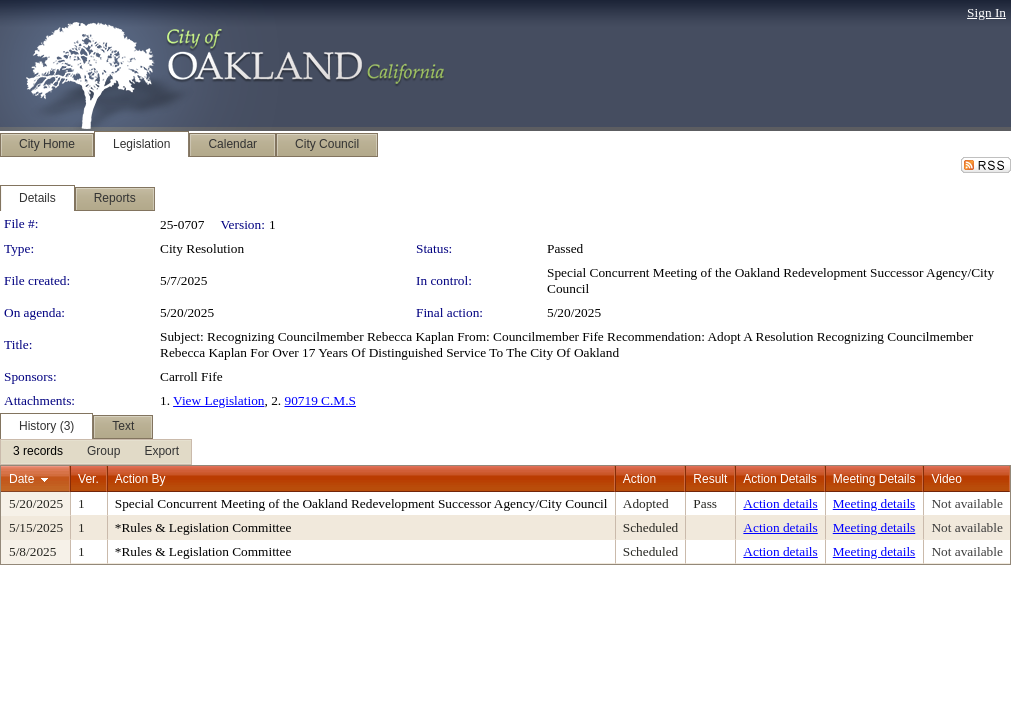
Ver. (88, 479)
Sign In (986, 12)
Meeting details (874, 503)
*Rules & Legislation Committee (203, 527)
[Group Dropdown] (103, 452)
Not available (966, 503)
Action (639, 479)
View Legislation (218, 400)
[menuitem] (38, 452)
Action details (780, 503)
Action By (140, 479)
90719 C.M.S (319, 400)
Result (710, 479)
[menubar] (96, 452)
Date (21, 479)
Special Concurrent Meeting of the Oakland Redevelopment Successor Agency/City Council (361, 503)
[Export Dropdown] (161, 452)
